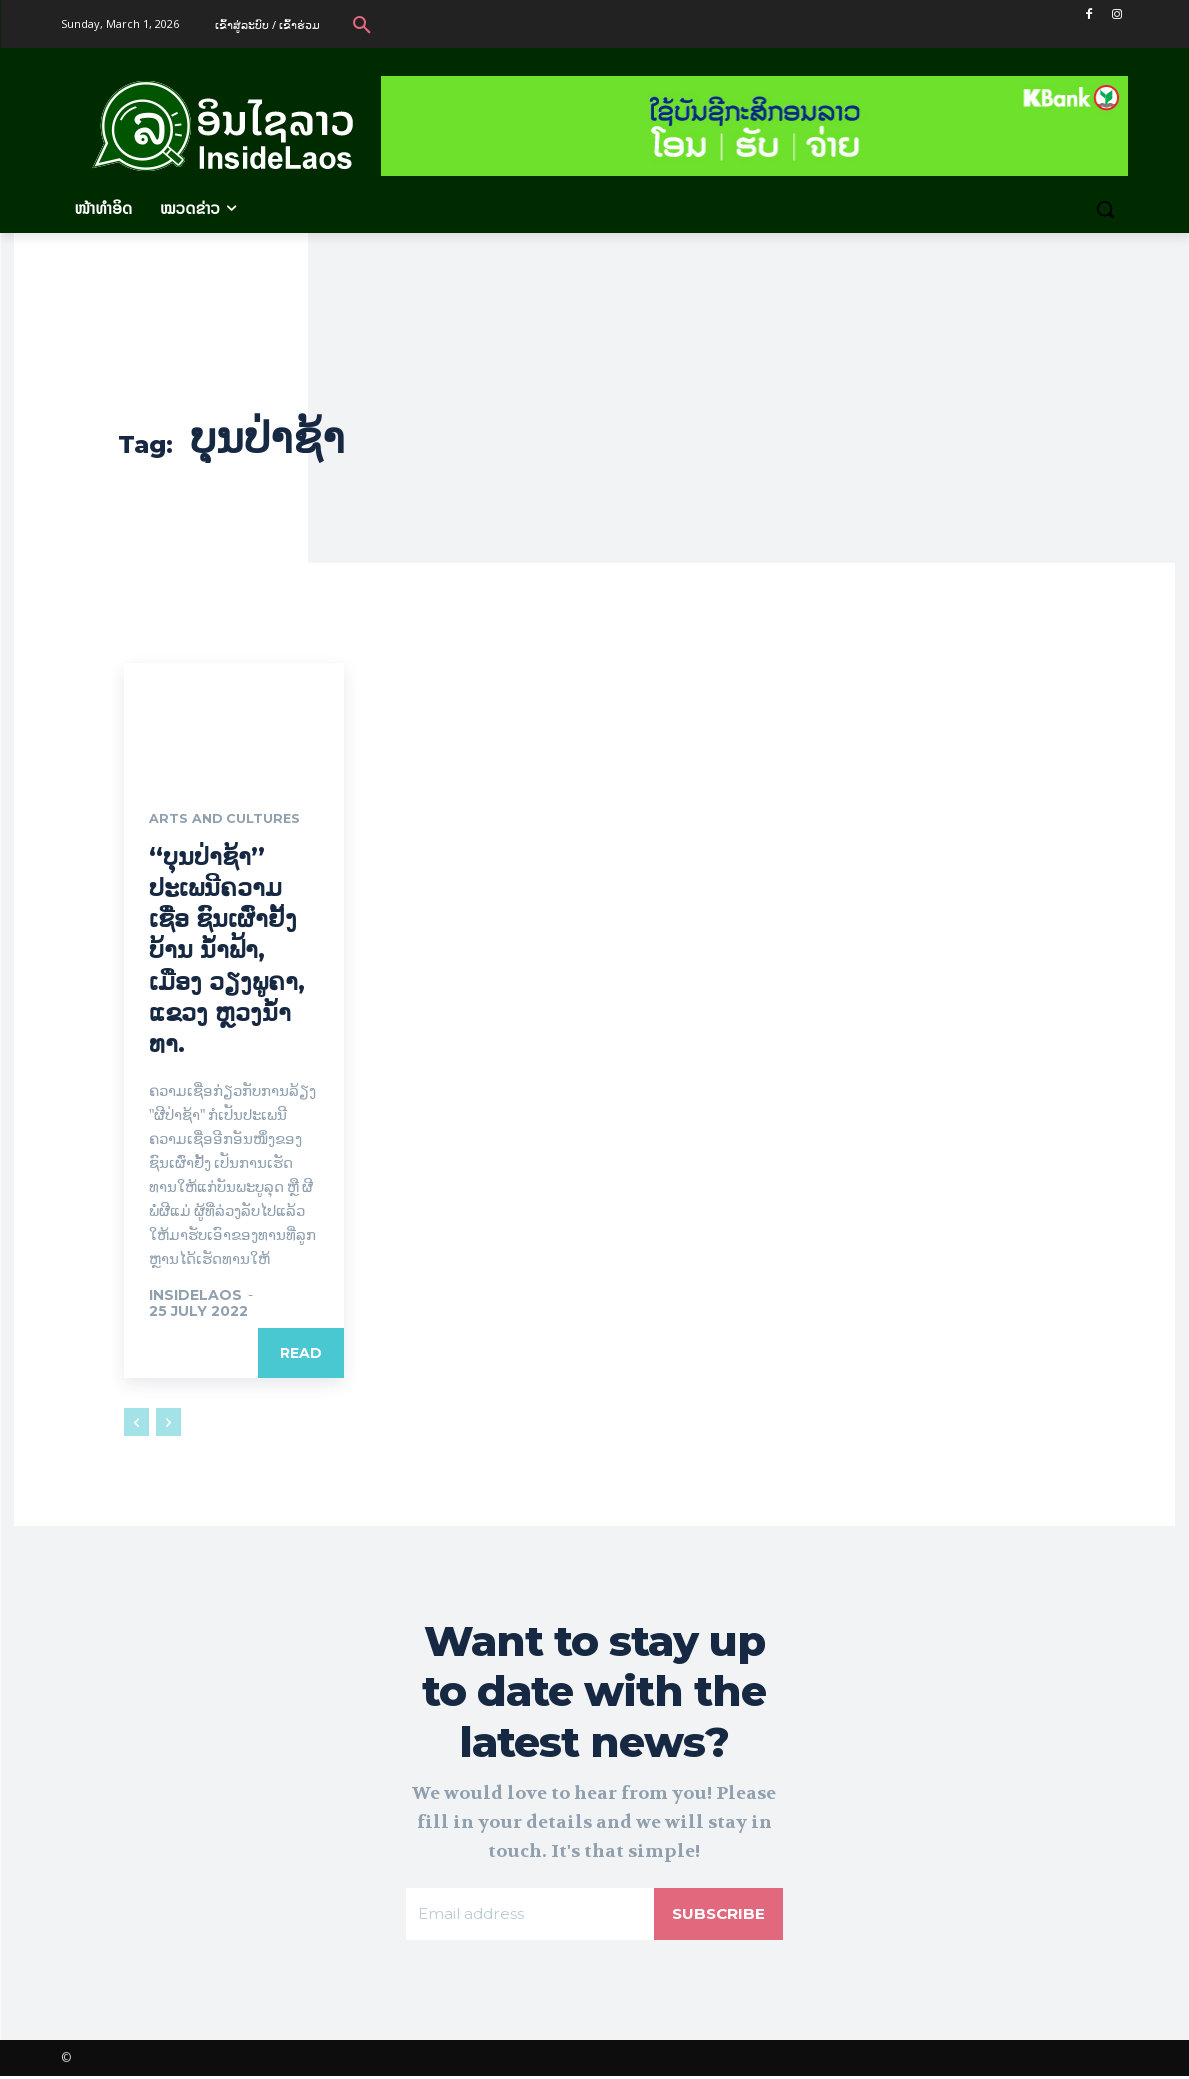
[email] (528, 1916)
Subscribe (717, 1915)
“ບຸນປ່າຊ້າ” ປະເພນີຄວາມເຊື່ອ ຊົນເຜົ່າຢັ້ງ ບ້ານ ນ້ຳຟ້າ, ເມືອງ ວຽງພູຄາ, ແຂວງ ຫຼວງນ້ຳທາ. (227, 951)
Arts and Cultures (231, 820)
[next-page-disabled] (168, 1424)
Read (301, 1355)
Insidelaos (195, 1297)
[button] (362, 24)
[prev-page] (136, 1424)
